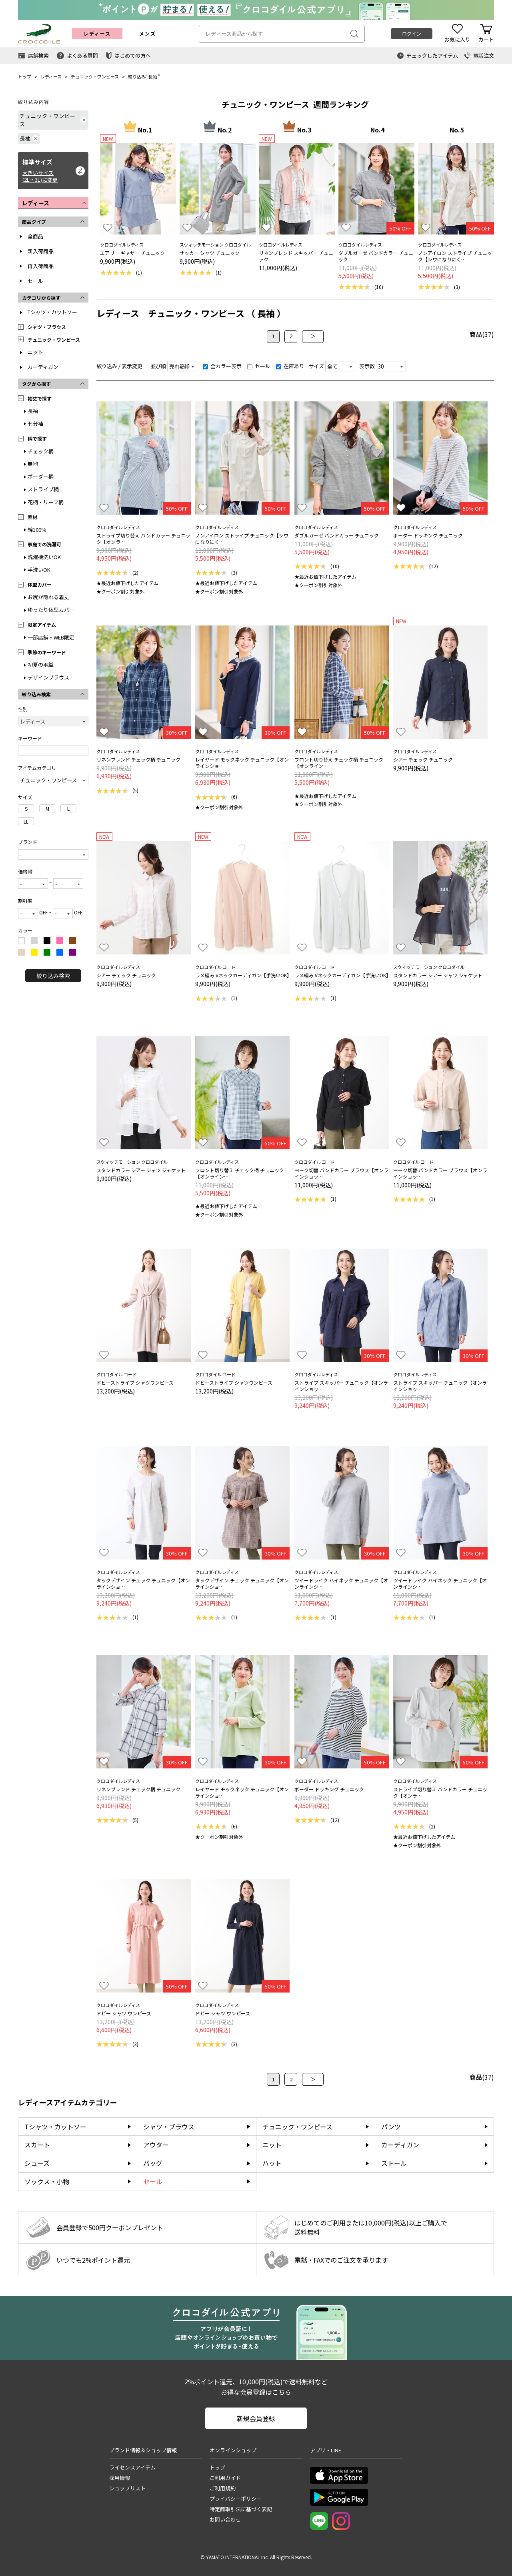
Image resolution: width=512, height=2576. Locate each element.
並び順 (158, 366)
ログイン (411, 33)
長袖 (152, 76)
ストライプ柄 (43, 489)
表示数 (367, 366)
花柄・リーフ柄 (46, 502)
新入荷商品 (41, 251)
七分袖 (35, 423)
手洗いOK (39, 569)
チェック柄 (41, 451)
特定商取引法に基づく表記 (241, 2509)
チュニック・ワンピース (95, 76)
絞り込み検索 (53, 976)
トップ (24, 76)
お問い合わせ (225, 2519)
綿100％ (37, 529)
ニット (35, 352)
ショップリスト (127, 2488)
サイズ (316, 366)
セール (35, 281)
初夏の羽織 (41, 664)
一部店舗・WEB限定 (51, 637)
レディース (51, 76)
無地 (33, 463)
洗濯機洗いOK (44, 557)
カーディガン (43, 367)
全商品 (35, 236)
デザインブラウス (48, 677)
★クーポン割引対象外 (120, 591)
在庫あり (290, 366)
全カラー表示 (222, 366)
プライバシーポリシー (236, 2498)
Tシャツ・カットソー (52, 312)
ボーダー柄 (41, 476)
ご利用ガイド (225, 2478)
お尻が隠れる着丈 (48, 597)
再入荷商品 (41, 266)
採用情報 (119, 2478)
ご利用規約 (223, 2488)
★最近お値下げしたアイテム (127, 582)
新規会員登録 (256, 2418)
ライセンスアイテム (132, 2467)
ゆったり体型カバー (51, 609)
